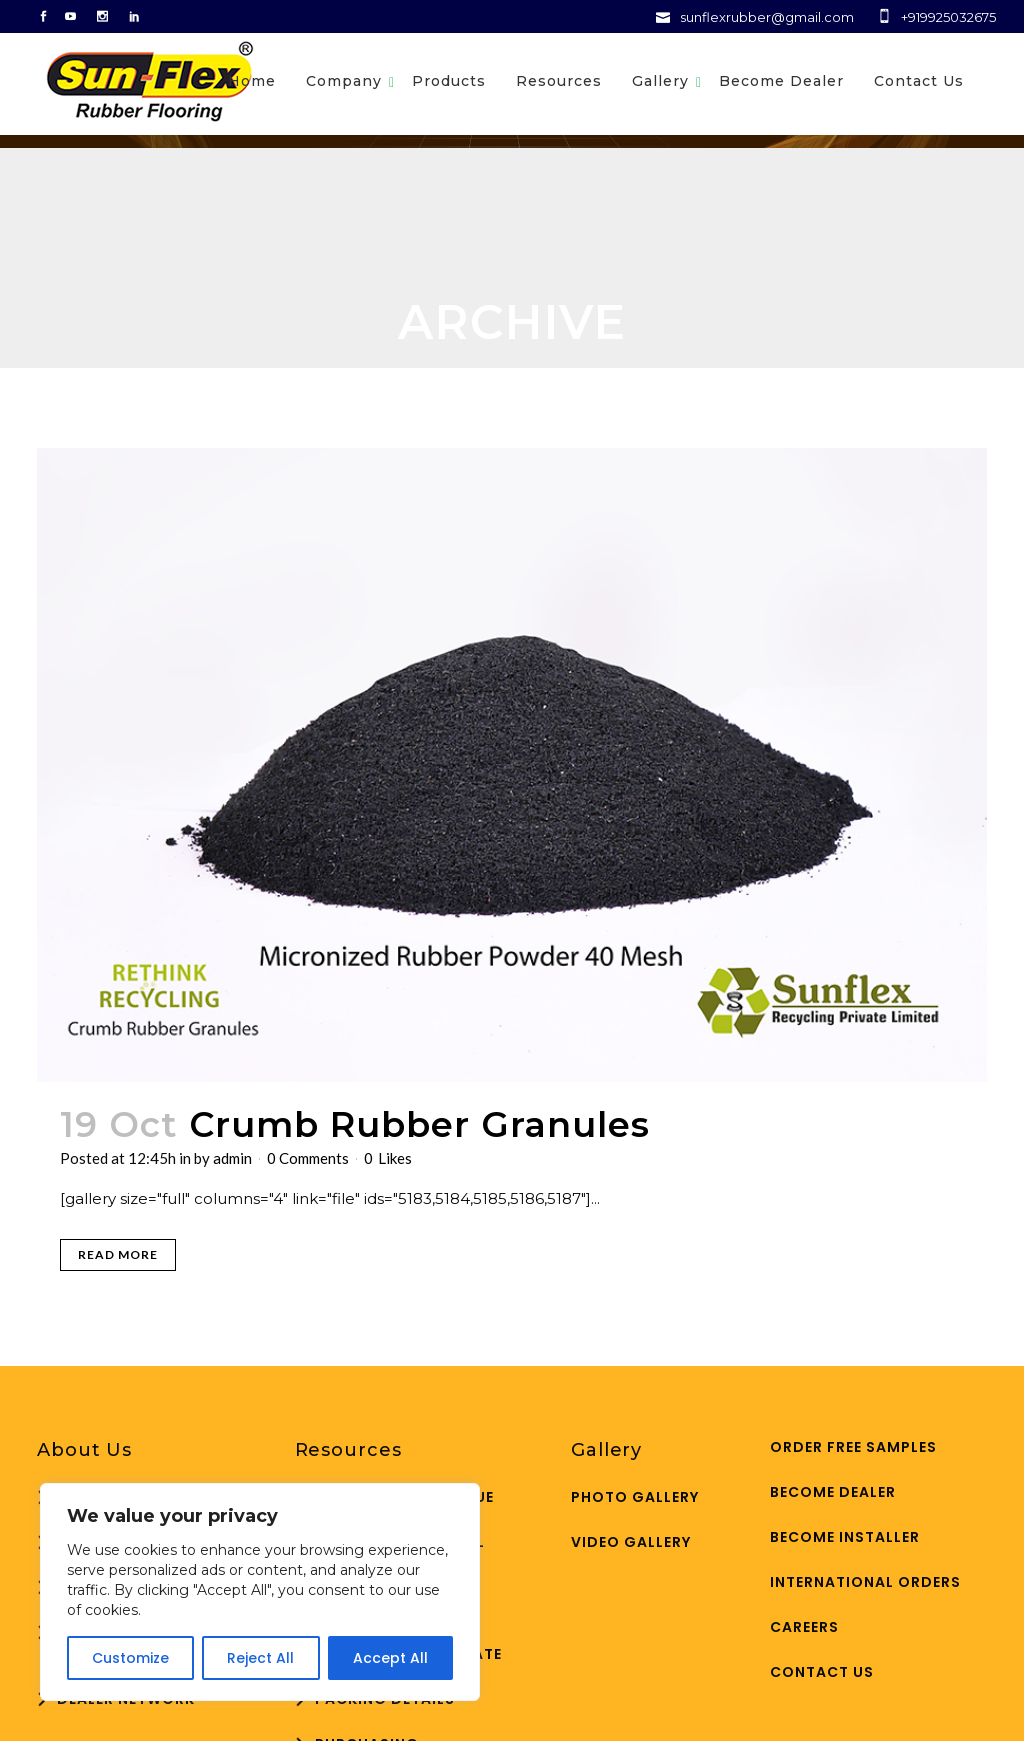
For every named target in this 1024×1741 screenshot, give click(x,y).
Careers (804, 1627)
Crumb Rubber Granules (419, 1124)
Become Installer (845, 1537)
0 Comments (308, 1158)
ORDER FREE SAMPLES (853, 1447)
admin (232, 1158)
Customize (130, 1658)
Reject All (260, 1658)
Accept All (390, 1658)
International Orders (865, 1582)
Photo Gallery (635, 1497)
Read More (118, 1254)
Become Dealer (833, 1492)
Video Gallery (631, 1542)
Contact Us (822, 1672)
